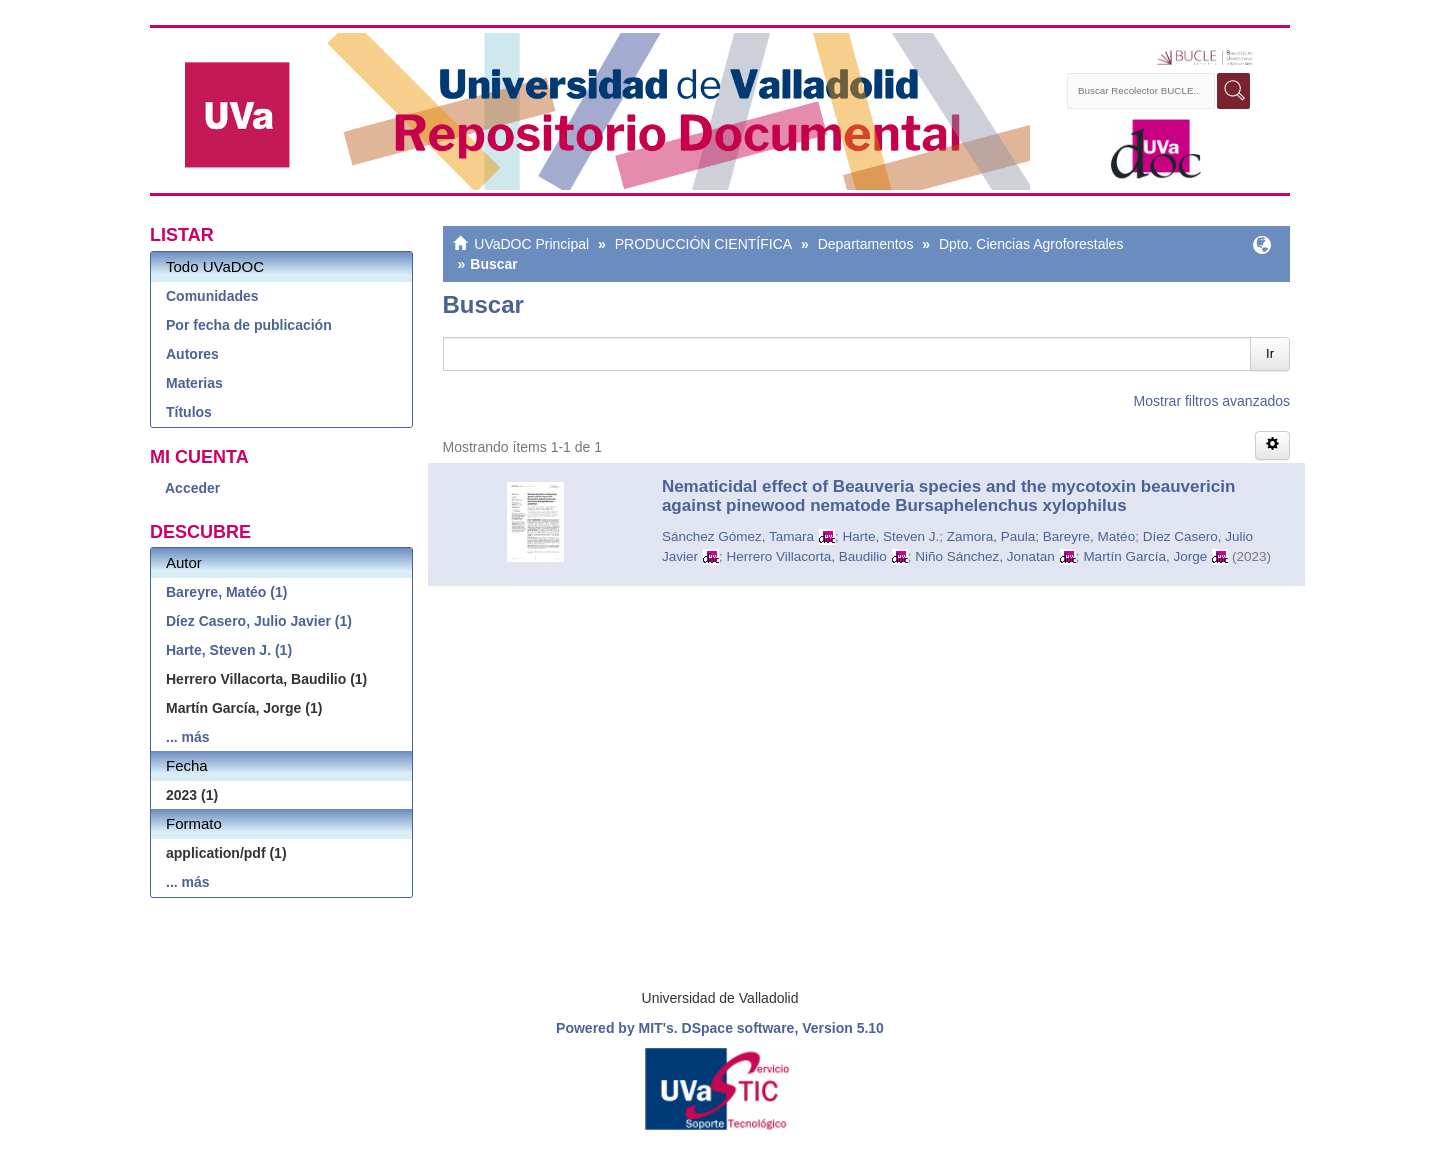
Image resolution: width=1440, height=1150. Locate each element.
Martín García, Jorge (1145, 556)
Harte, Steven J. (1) (229, 650)
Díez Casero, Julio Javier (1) (259, 621)
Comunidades (212, 296)
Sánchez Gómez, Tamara (738, 536)
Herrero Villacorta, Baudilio (806, 556)
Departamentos (866, 244)
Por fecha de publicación (249, 325)
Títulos (189, 412)
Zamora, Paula (991, 536)
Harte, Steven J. (890, 536)
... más (188, 737)
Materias (194, 383)
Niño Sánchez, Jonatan (985, 556)
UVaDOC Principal (531, 244)
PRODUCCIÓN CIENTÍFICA (703, 244)
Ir (1270, 353)
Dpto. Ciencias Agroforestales (1031, 244)
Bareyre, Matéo (1089, 536)
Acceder (192, 488)
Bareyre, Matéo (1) (226, 592)
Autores (192, 354)
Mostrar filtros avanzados (1212, 401)
